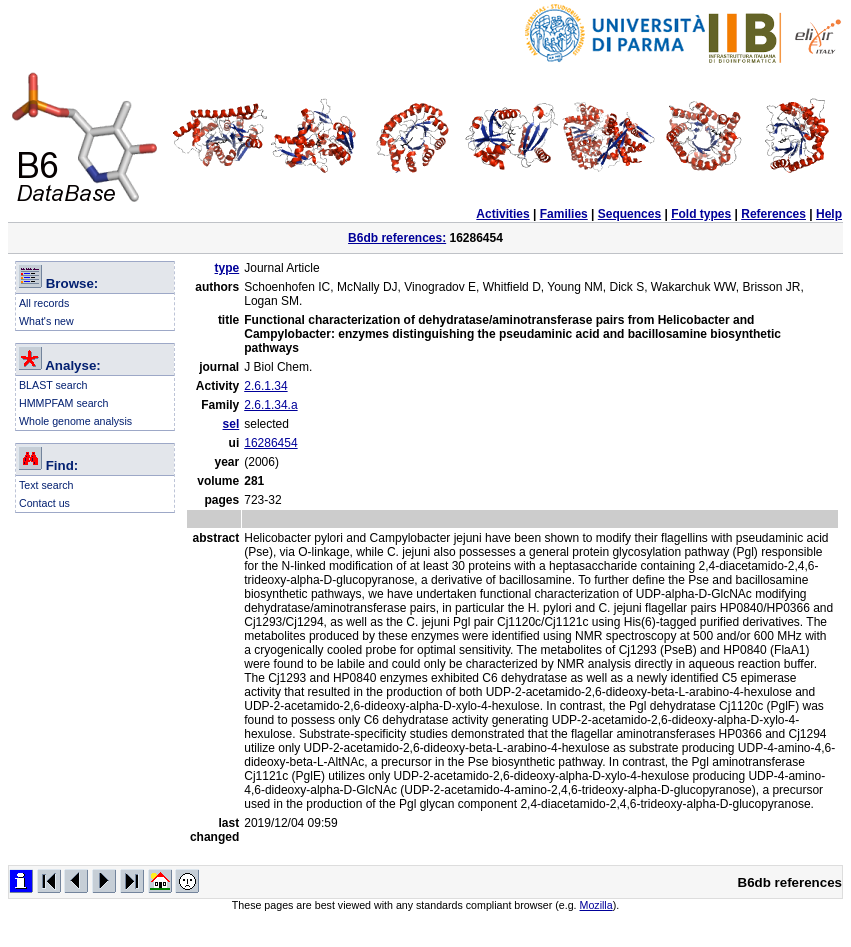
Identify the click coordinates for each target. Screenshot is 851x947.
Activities (502, 214)
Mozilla (596, 905)
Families (564, 214)
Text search (46, 485)
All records (44, 303)
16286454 (270, 443)
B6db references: (397, 238)
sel (231, 424)
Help (829, 214)
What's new (46, 321)
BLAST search (53, 385)
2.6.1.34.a (270, 405)
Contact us (44, 503)
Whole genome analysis (75, 421)
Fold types (701, 214)
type (227, 268)
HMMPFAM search (63, 403)
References (773, 214)
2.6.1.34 (265, 386)
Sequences (629, 214)
